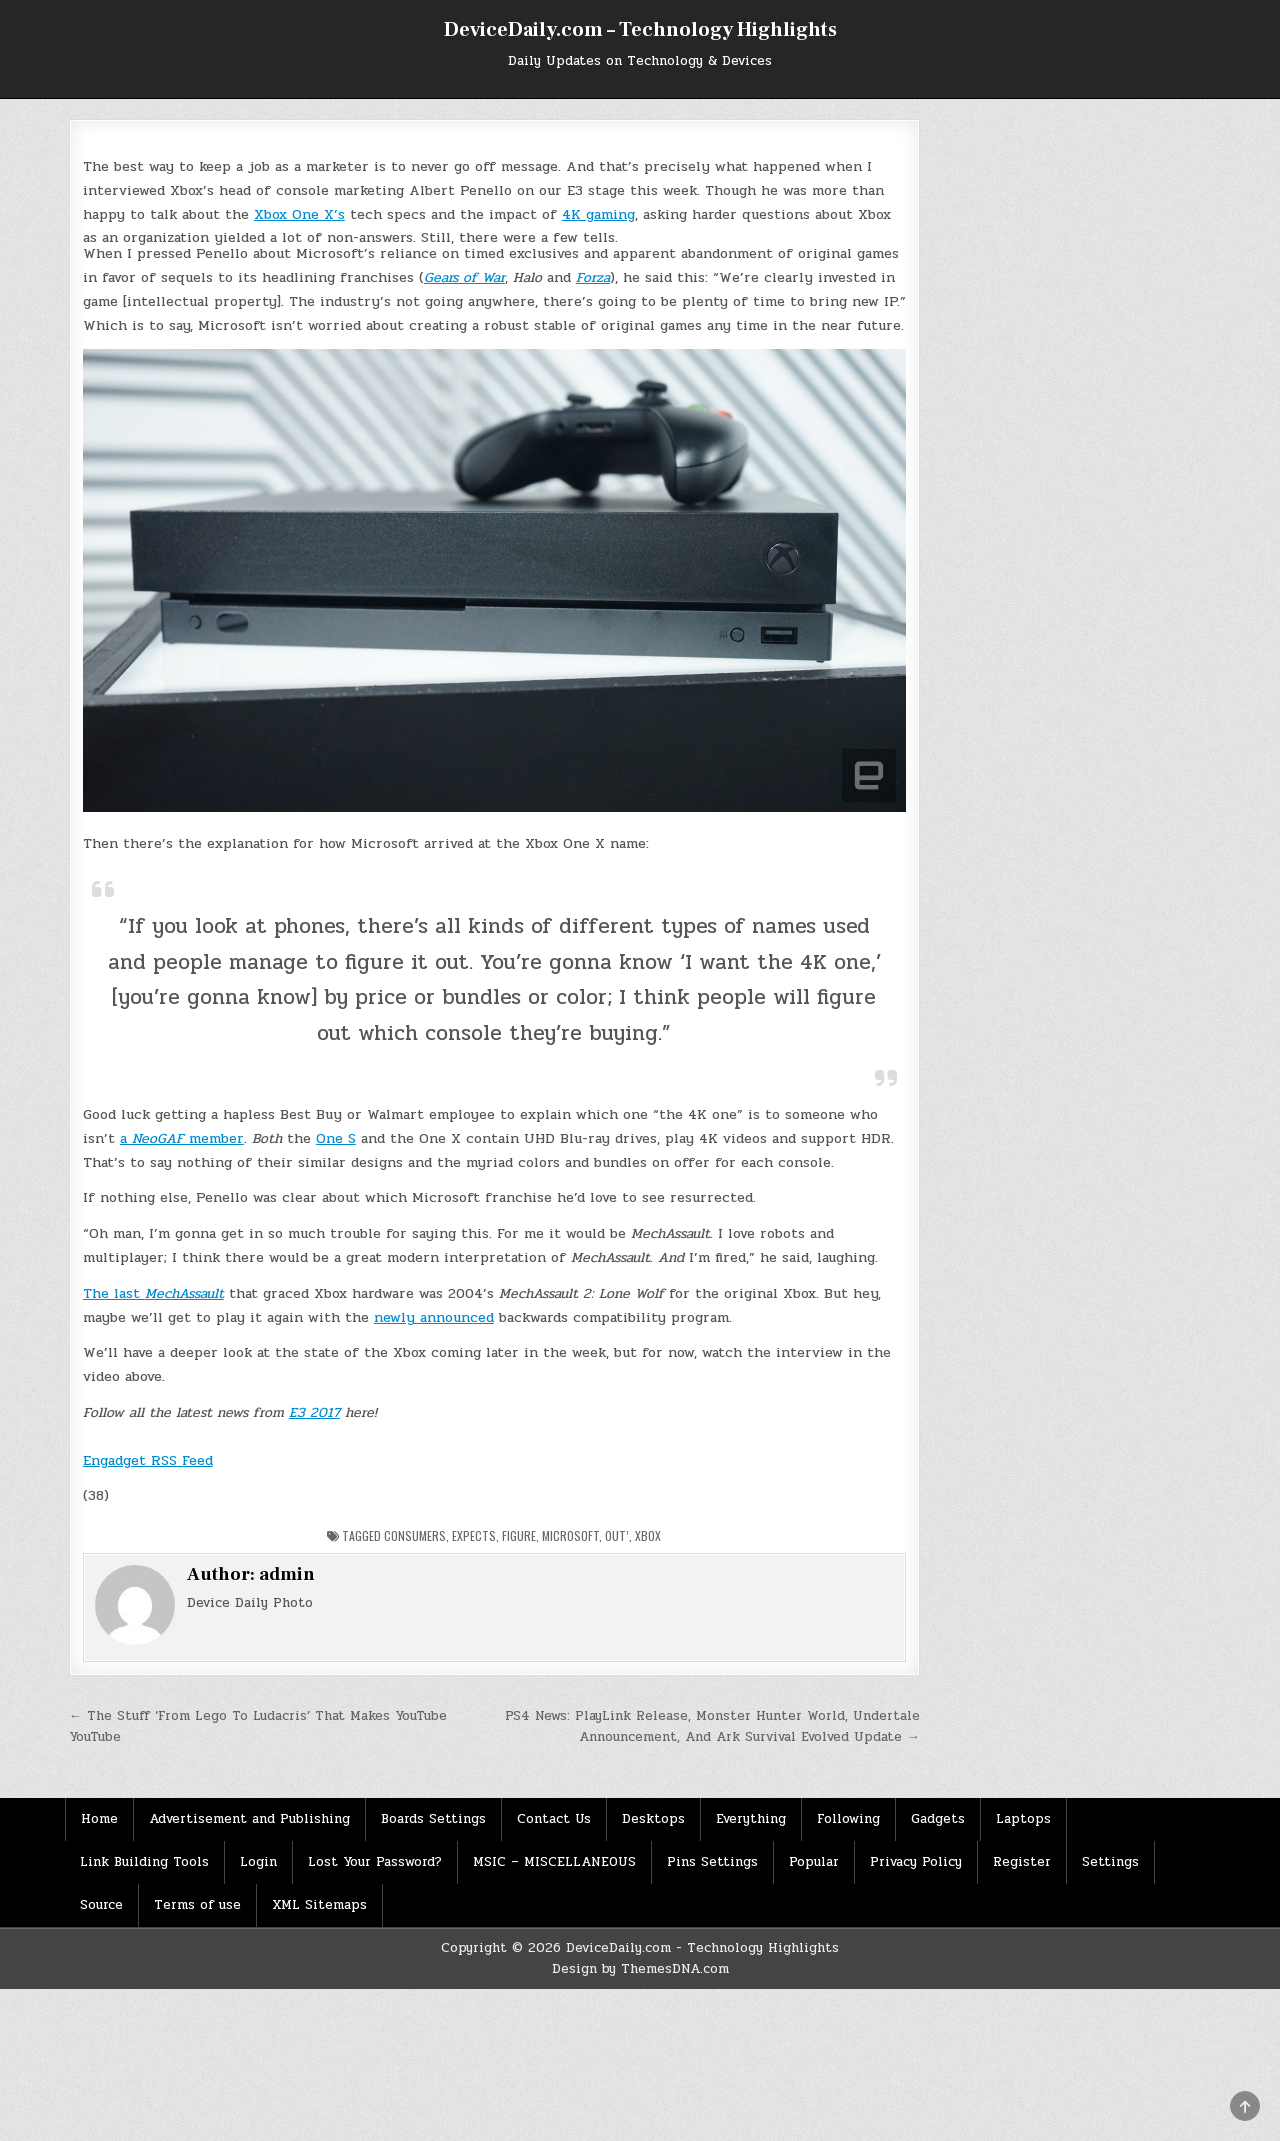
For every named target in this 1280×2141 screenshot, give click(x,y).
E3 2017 (314, 1412)
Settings (1110, 1862)
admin (287, 1574)
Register (1022, 1862)
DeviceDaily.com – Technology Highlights (640, 30)
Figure (519, 1535)
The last (114, 1293)
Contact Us (554, 1819)
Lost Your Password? (375, 1862)
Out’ (617, 1535)
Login (258, 1862)
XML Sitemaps (319, 1905)
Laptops (1023, 1819)
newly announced (434, 1317)
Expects (474, 1535)
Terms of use (197, 1905)
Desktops (653, 1819)
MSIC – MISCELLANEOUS (554, 1862)
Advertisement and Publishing (249, 1819)
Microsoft (570, 1535)
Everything (751, 1819)
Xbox (648, 1535)
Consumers (415, 1535)
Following (848, 1819)
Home (99, 1819)
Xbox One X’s (299, 214)
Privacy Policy (916, 1862)
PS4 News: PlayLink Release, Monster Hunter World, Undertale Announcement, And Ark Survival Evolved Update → (712, 1726)
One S (336, 1138)
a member (182, 1138)
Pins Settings (712, 1862)
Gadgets (938, 1819)
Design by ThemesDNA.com (640, 1969)
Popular (814, 1862)
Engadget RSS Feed (148, 1460)
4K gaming (598, 214)
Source (101, 1905)
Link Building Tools (144, 1862)
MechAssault (184, 1293)
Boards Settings (433, 1819)
